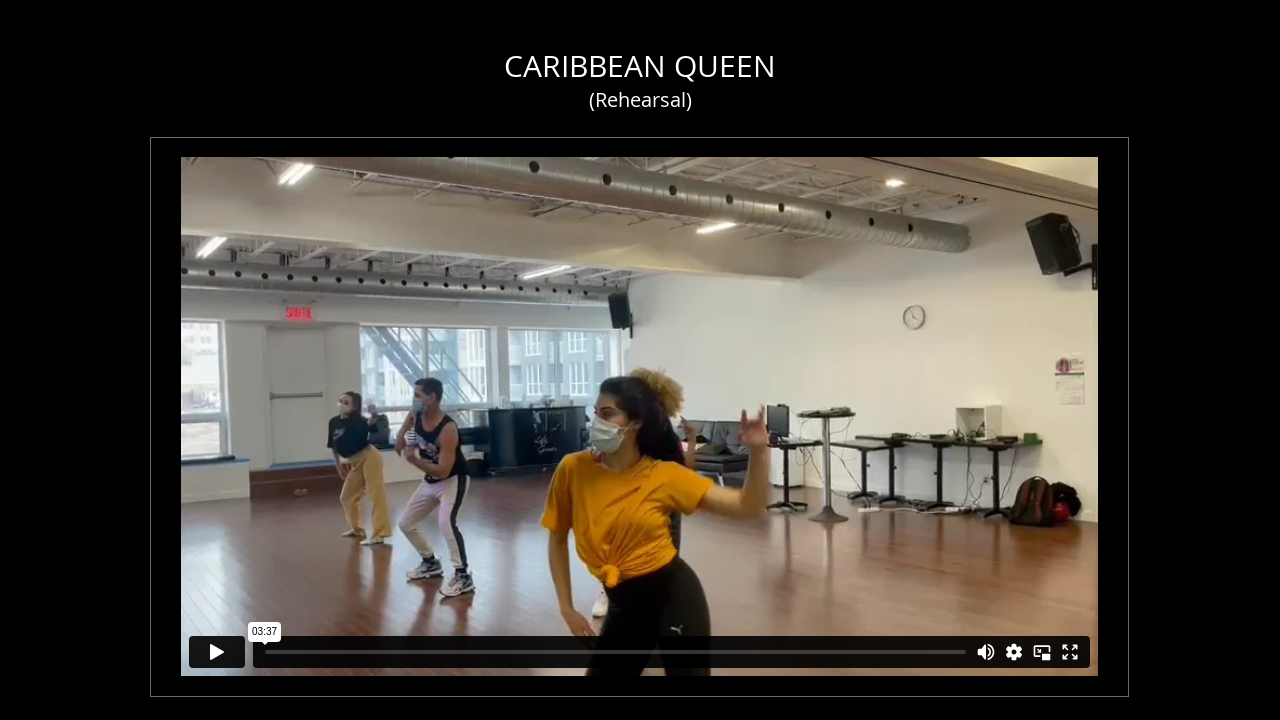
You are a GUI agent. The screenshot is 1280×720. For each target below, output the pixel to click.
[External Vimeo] (639, 416)
